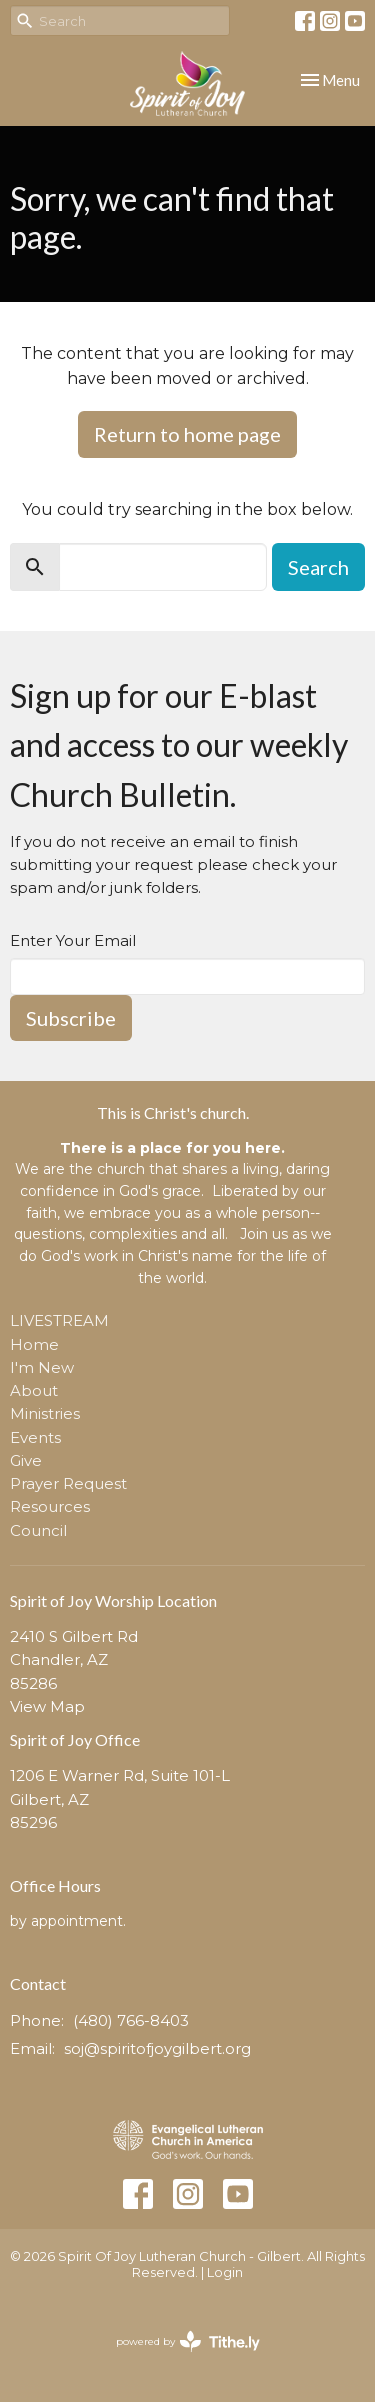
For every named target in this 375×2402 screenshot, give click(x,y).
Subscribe (71, 1018)
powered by (188, 2341)
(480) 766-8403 (131, 2020)
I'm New (42, 1367)
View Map (47, 1706)
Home (34, 1344)
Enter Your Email (73, 940)
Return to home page (187, 434)
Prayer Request (68, 1483)
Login (225, 2272)
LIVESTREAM (59, 1320)
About (34, 1390)
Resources (50, 1506)
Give (26, 1460)
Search (318, 567)
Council (38, 1530)
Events (35, 1437)
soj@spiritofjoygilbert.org (157, 2048)
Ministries (45, 1413)
